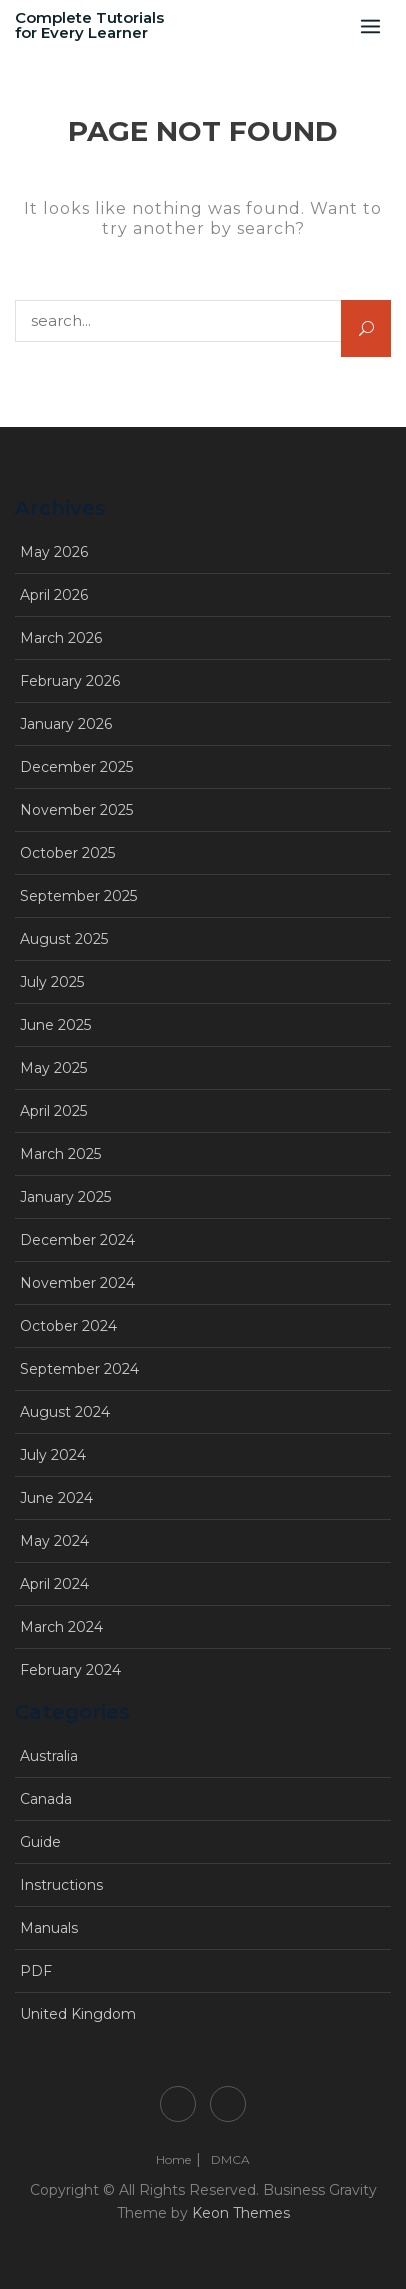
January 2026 (66, 724)
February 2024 (70, 1670)
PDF (36, 1971)
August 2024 (65, 1412)
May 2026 (54, 552)
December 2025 (76, 767)
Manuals (49, 1928)
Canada (46, 1799)
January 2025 (65, 1197)
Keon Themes (241, 2213)
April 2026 (54, 595)
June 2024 (56, 1498)
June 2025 (55, 1025)
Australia (49, 1756)
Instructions (61, 1885)
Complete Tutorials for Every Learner (89, 25)
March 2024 (61, 1627)
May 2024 (54, 1541)
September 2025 (78, 896)
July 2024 (53, 1455)
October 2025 (67, 853)
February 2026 (70, 681)
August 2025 (64, 939)
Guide (40, 1842)
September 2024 (79, 1369)
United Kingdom (78, 2014)
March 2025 (60, 1154)
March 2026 (61, 638)
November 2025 (76, 810)
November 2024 (77, 1283)
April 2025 (53, 1111)
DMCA (228, 2104)
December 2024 (77, 1240)
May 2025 (53, 1068)
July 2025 (52, 982)
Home (178, 2104)
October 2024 (68, 1326)
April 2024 (54, 1584)
